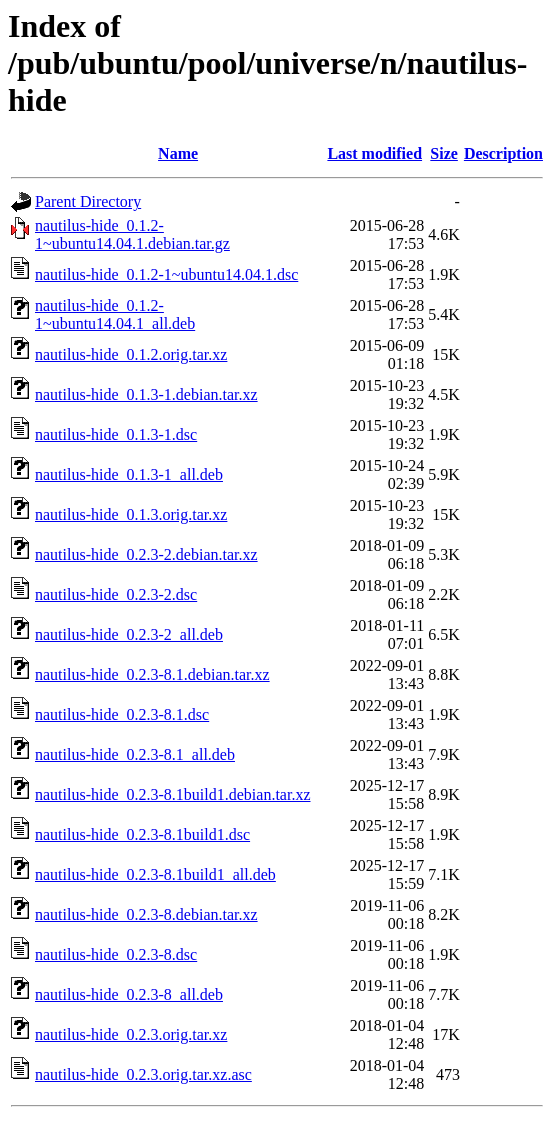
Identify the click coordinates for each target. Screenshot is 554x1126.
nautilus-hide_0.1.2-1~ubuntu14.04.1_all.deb (115, 314)
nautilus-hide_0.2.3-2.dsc (116, 594)
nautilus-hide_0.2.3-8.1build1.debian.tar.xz (173, 794)
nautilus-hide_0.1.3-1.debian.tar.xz (146, 394)
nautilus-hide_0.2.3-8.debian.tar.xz (146, 914)
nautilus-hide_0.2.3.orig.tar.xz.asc (143, 1074)
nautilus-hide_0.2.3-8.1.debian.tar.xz (152, 674)
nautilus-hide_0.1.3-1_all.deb (129, 474)
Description (503, 153)
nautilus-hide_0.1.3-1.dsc (116, 434)
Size (444, 153)
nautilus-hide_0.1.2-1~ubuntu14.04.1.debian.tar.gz (132, 234)
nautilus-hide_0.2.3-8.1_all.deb (135, 754)
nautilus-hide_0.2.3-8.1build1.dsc (142, 834)
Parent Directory (88, 201)
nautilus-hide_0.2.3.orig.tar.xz (131, 1034)
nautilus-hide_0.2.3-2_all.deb (129, 634)
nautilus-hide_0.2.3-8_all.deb (129, 994)
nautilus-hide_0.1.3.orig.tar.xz (131, 514)
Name (178, 153)
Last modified (374, 153)
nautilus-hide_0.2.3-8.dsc (116, 954)
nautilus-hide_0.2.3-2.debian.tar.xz (146, 554)
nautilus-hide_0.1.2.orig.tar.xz (131, 354)
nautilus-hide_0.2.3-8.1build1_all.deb (155, 874)
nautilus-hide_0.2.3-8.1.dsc (122, 714)
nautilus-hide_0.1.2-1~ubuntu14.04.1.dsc (166, 274)
